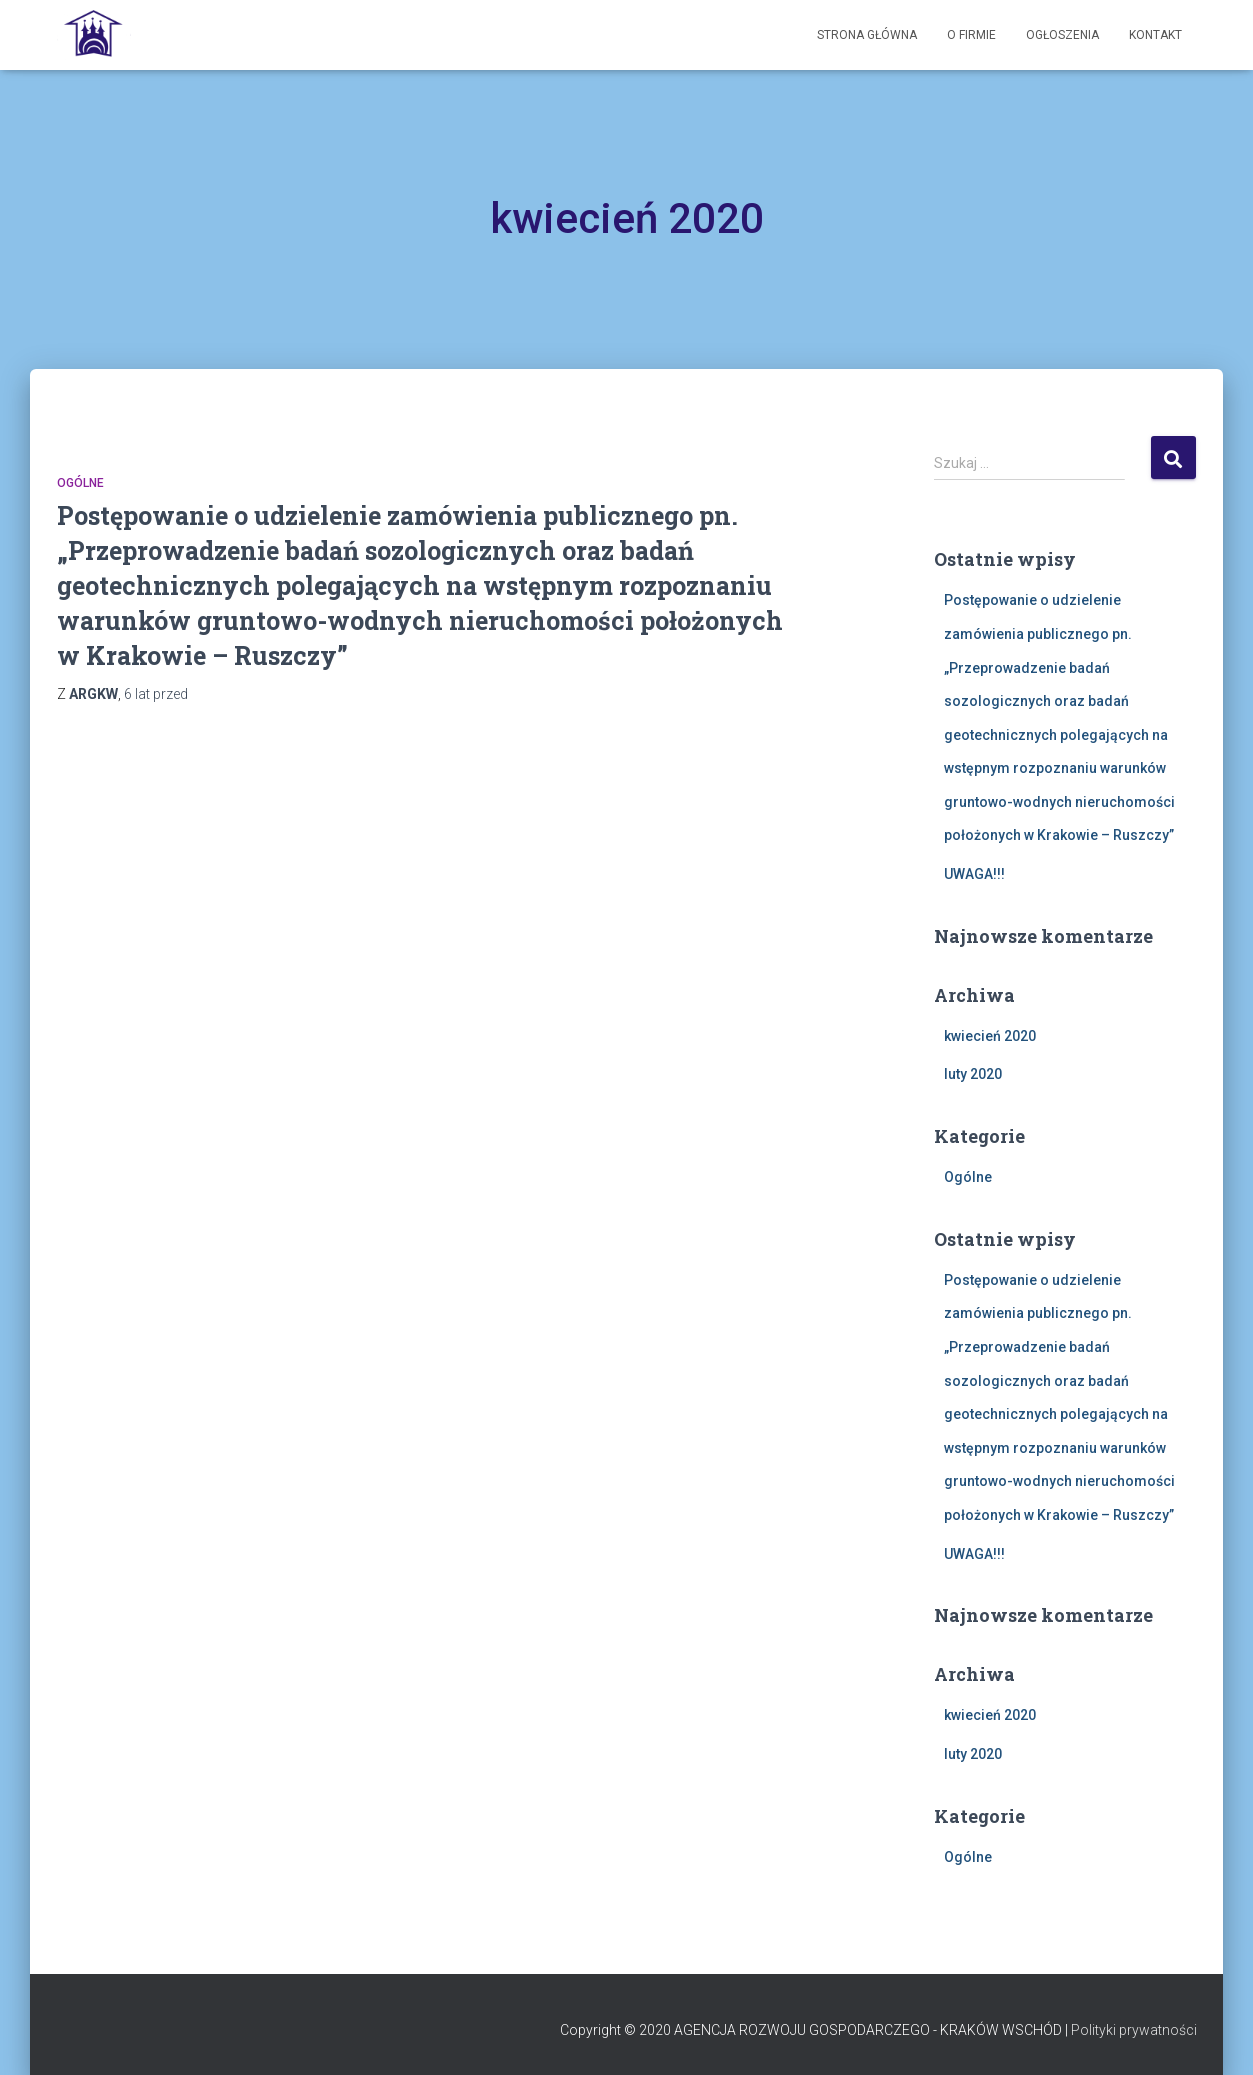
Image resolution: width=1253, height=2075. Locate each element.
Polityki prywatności (1134, 2030)
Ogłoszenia (1062, 35)
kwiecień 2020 (990, 1036)
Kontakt (1155, 35)
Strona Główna (867, 35)
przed (156, 694)
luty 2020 (973, 1074)
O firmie (971, 35)
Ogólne (80, 483)
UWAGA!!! (974, 874)
